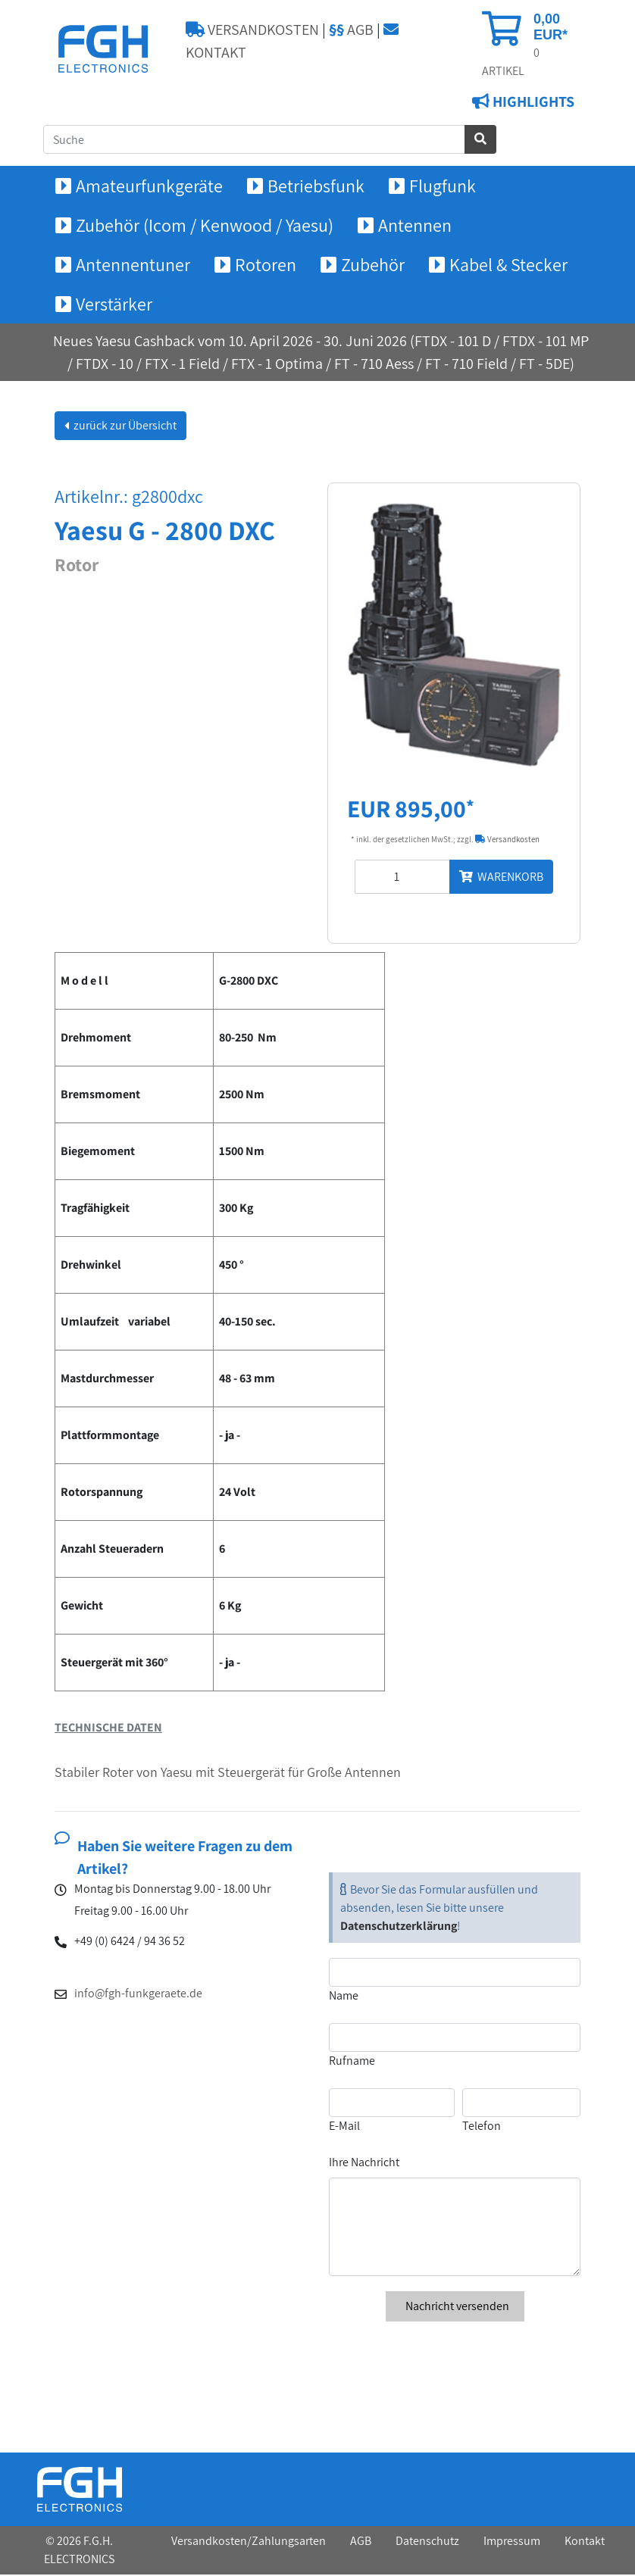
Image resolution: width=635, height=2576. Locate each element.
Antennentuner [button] (133, 266)
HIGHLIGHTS (532, 103)
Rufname (352, 2062)
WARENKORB (501, 878)
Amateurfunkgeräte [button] (149, 187)
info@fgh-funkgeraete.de (138, 1994)
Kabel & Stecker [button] (508, 266)
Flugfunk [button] (442, 187)
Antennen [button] (415, 226)
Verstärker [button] (114, 305)
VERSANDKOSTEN (252, 29)
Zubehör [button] (373, 266)
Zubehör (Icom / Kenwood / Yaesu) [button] (204, 226)
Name (343, 1997)
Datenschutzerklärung (398, 1927)
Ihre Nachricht (364, 2164)
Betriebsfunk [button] (315, 187)
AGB (351, 29)
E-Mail (344, 2127)
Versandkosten (507, 840)
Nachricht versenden (455, 2307)
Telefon (481, 2127)
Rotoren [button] (265, 266)
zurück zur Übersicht (124, 427)
